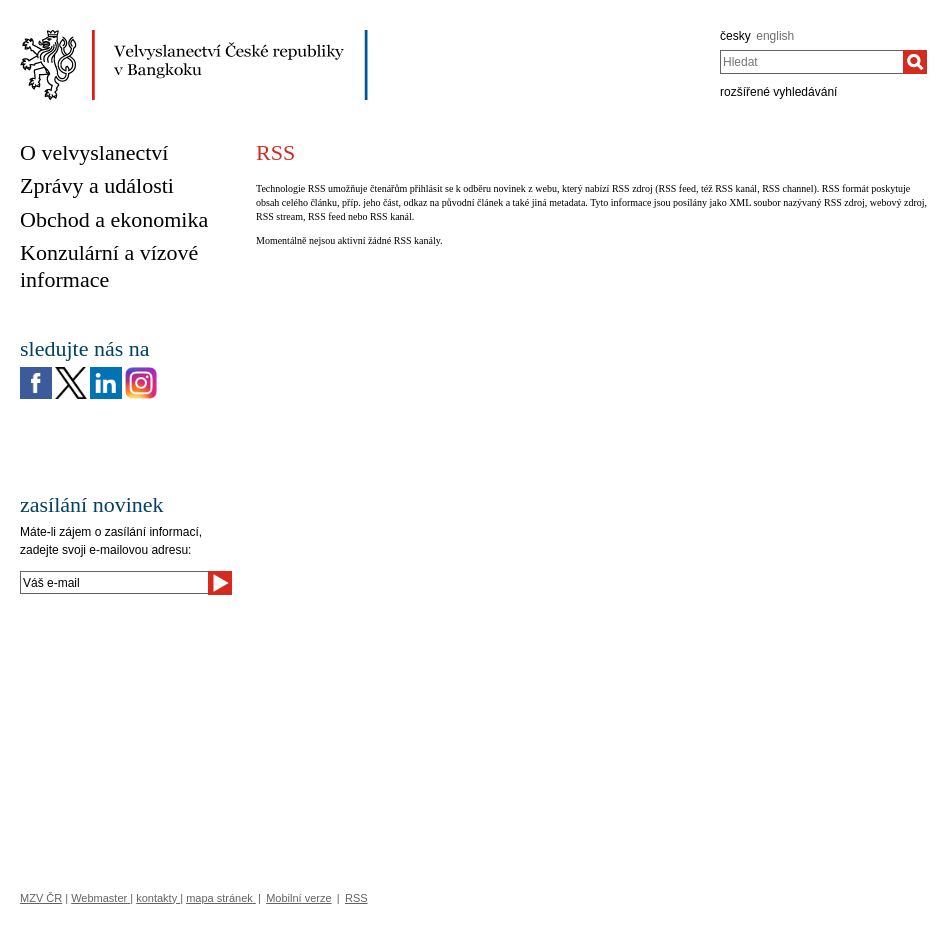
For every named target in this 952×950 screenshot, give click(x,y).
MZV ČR (41, 898)
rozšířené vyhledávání (778, 92)
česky (735, 36)
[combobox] (811, 62)
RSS (356, 898)
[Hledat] (915, 62)
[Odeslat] (220, 583)
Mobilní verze (298, 898)
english (775, 36)
